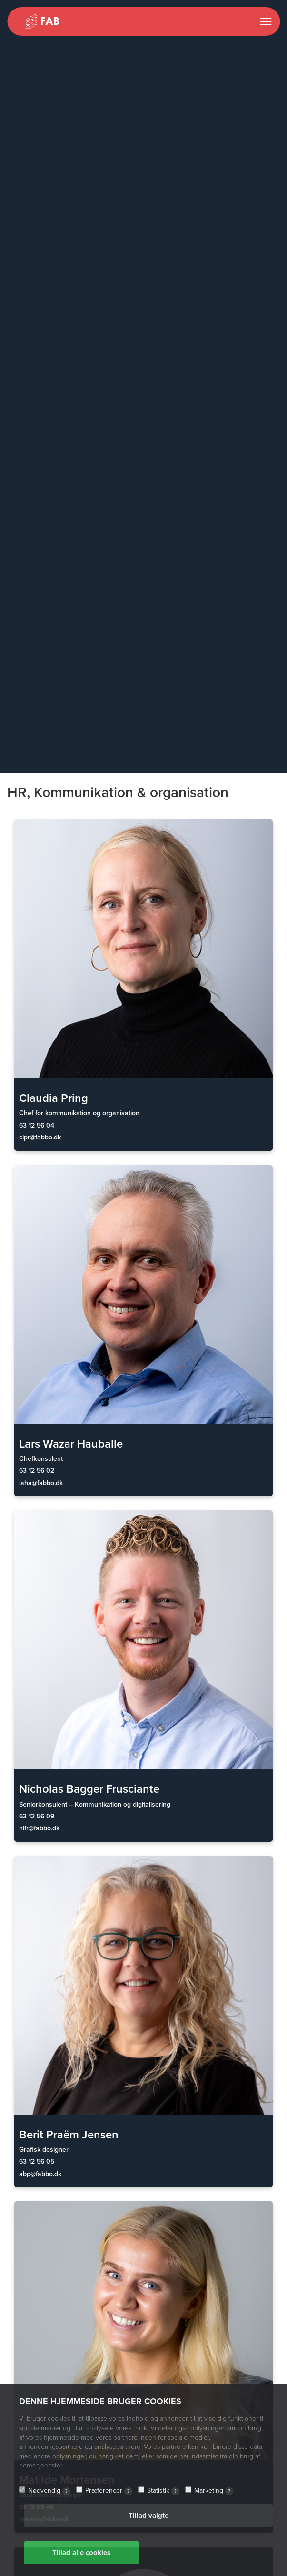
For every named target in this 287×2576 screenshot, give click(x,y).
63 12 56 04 (36, 1125)
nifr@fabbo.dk (39, 1828)
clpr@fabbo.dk (40, 1137)
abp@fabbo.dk (40, 2174)
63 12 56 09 (36, 1816)
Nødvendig (49, 2490)
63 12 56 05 (36, 2161)
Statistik (163, 2490)
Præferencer (108, 2490)
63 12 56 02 (36, 1471)
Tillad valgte (148, 2515)
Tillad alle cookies (81, 2552)
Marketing (213, 2490)
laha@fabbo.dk (41, 1483)
